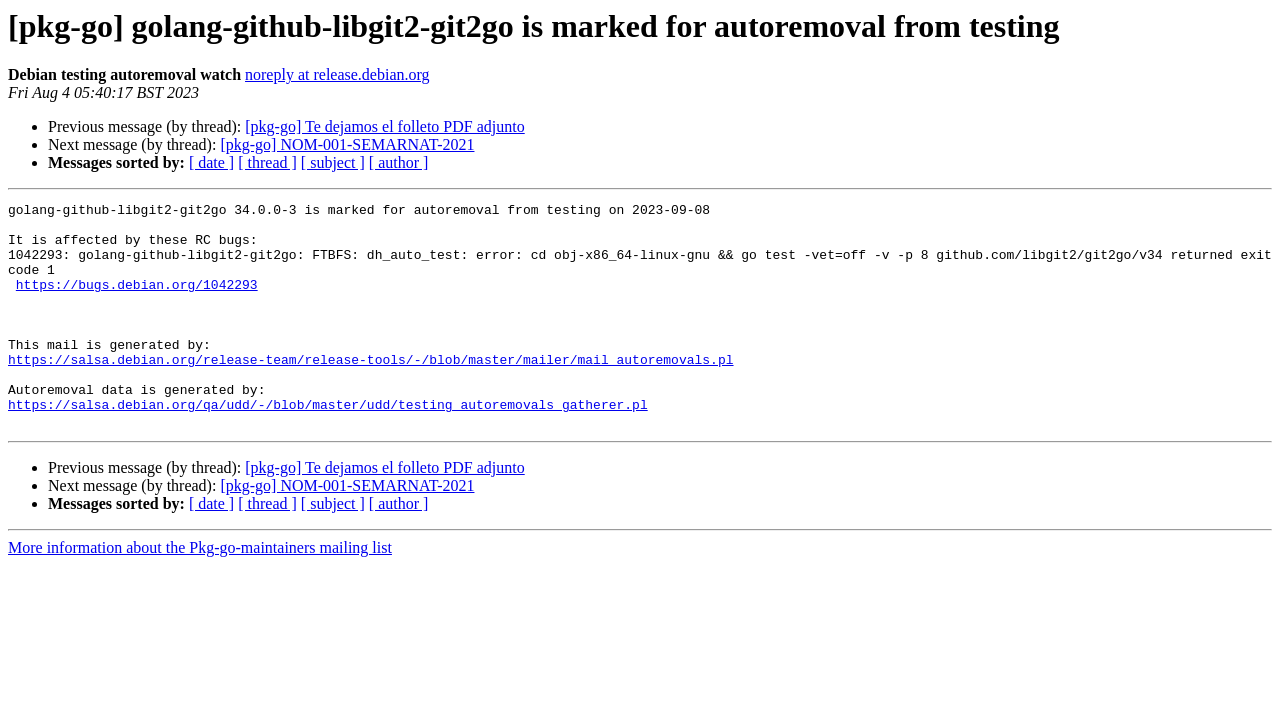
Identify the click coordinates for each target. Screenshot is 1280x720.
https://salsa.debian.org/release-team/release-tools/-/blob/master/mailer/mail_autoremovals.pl (370, 392)
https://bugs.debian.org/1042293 (137, 302)
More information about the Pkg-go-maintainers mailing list (200, 592)
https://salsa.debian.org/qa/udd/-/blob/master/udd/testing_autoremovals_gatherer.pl (328, 446)
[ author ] (399, 162)
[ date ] (211, 162)
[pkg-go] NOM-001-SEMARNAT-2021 (347, 144)
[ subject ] (333, 162)
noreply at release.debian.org (337, 74)
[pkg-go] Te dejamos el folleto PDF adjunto (384, 126)
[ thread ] (267, 162)
